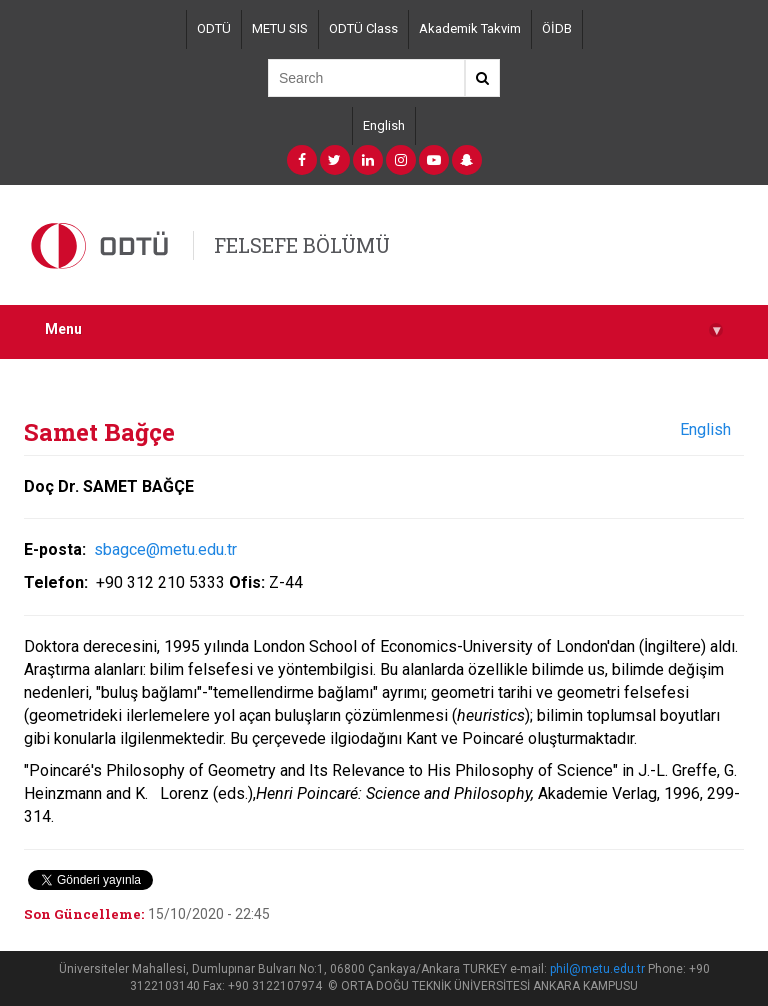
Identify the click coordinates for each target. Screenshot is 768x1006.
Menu (384, 329)
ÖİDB (557, 28)
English (384, 125)
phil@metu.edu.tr (597, 969)
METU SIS (280, 28)
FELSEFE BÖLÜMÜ (302, 245)
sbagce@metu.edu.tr (163, 549)
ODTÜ (214, 28)
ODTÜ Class (363, 28)
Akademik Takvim (470, 28)
